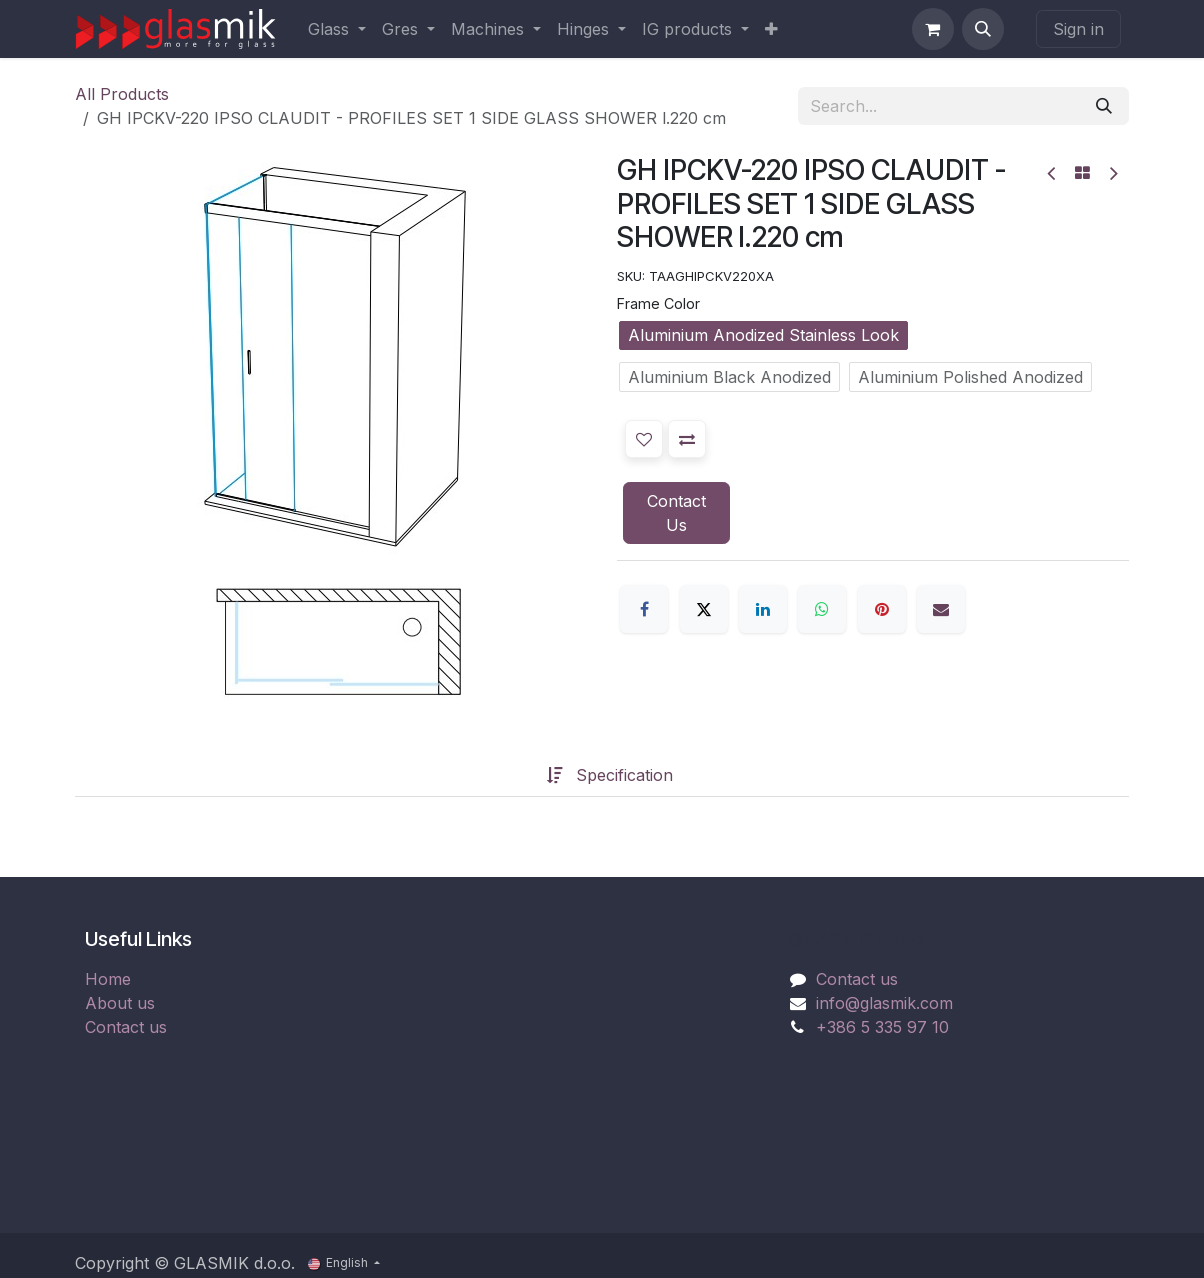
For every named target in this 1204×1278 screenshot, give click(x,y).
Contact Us (676, 513)
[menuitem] (337, 29)
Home (108, 979)
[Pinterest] (882, 609)
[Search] (1104, 106)
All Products (122, 94)
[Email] (941, 609)
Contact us (126, 1027)
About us (120, 1003)
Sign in (1078, 29)
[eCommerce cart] (933, 29)
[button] (983, 29)
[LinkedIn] (763, 609)
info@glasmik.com (884, 1003)
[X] (704, 609)
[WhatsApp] (822, 609)
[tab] (515, 775)
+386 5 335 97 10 (882, 1027)
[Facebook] (644, 609)
